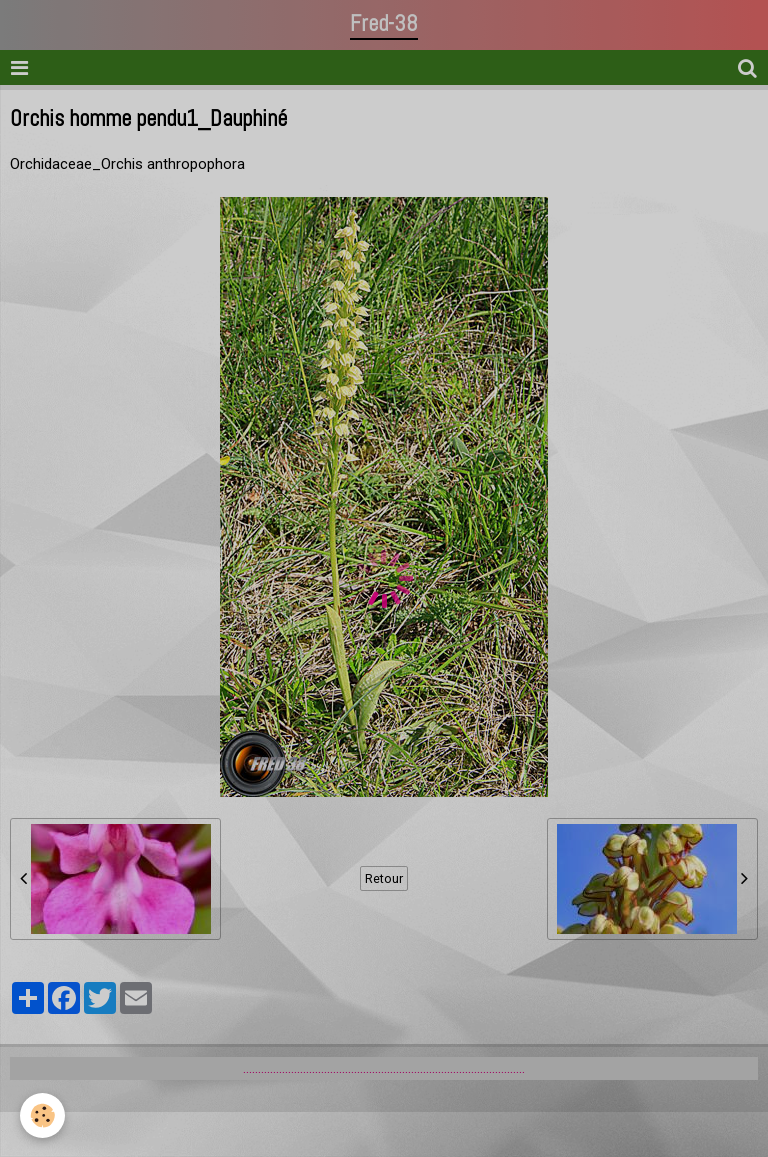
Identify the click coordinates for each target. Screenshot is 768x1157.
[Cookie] (42, 1115)
